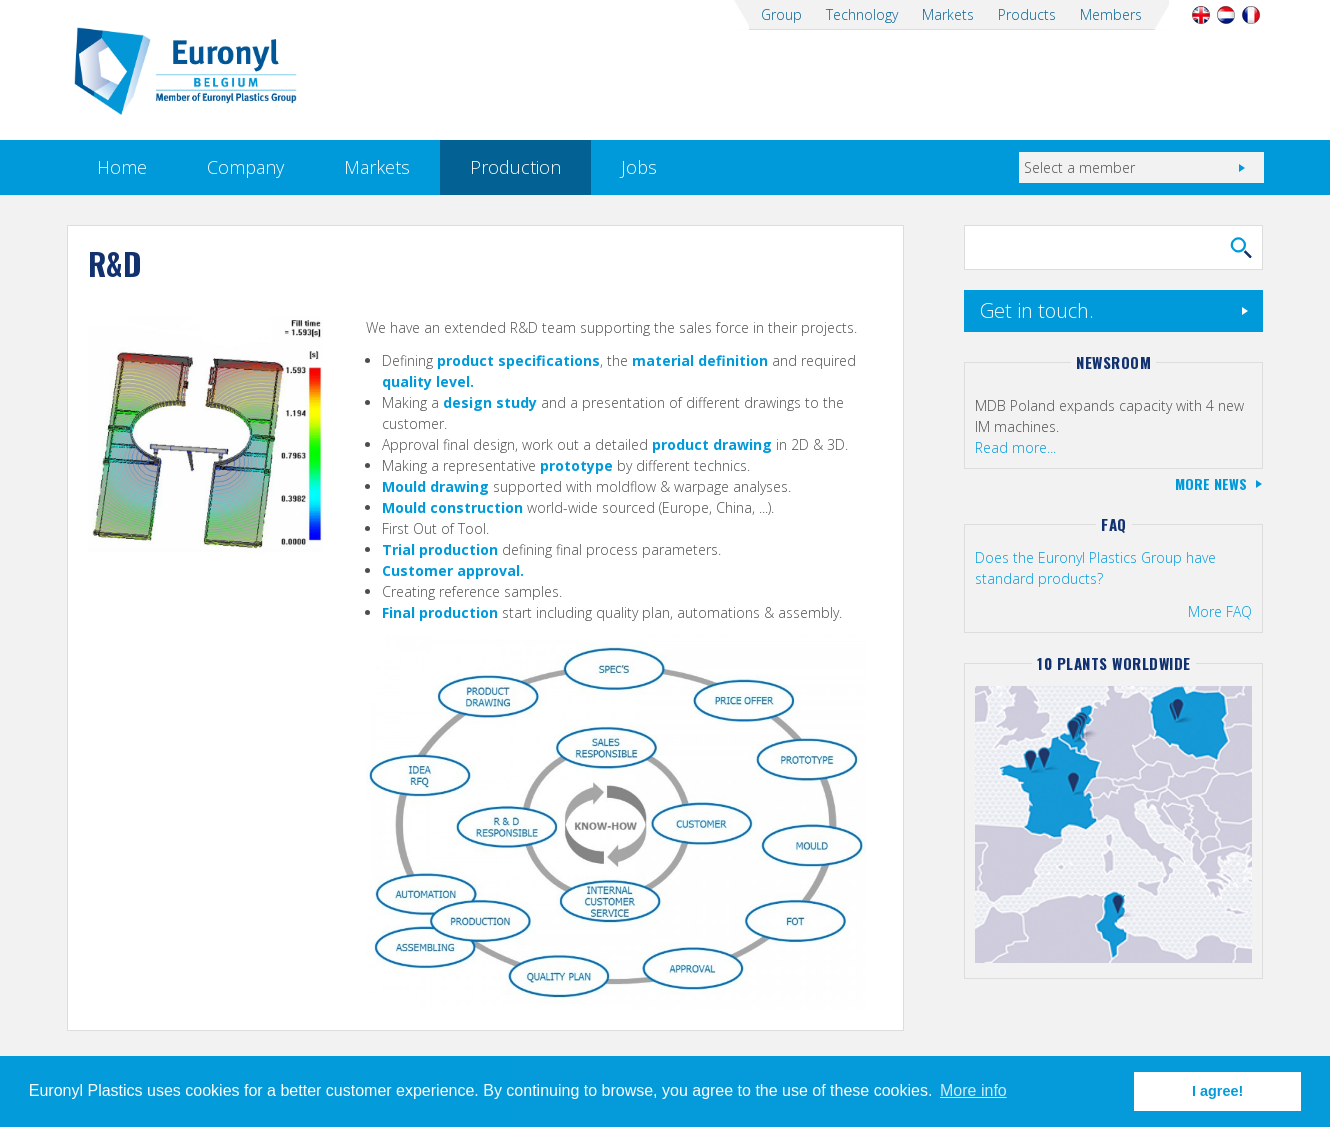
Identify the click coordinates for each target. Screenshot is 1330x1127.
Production (515, 167)
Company (245, 167)
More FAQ (1220, 611)
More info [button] (973, 1090)
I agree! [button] (1217, 1091)
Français (1251, 15)
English (1201, 15)
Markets (948, 14)
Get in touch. (1037, 310)
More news (1211, 483)
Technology (862, 14)
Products (1027, 14)
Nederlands (1226, 15)
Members (1111, 14)
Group (781, 14)
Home (122, 167)
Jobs (639, 167)
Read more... (1015, 447)
